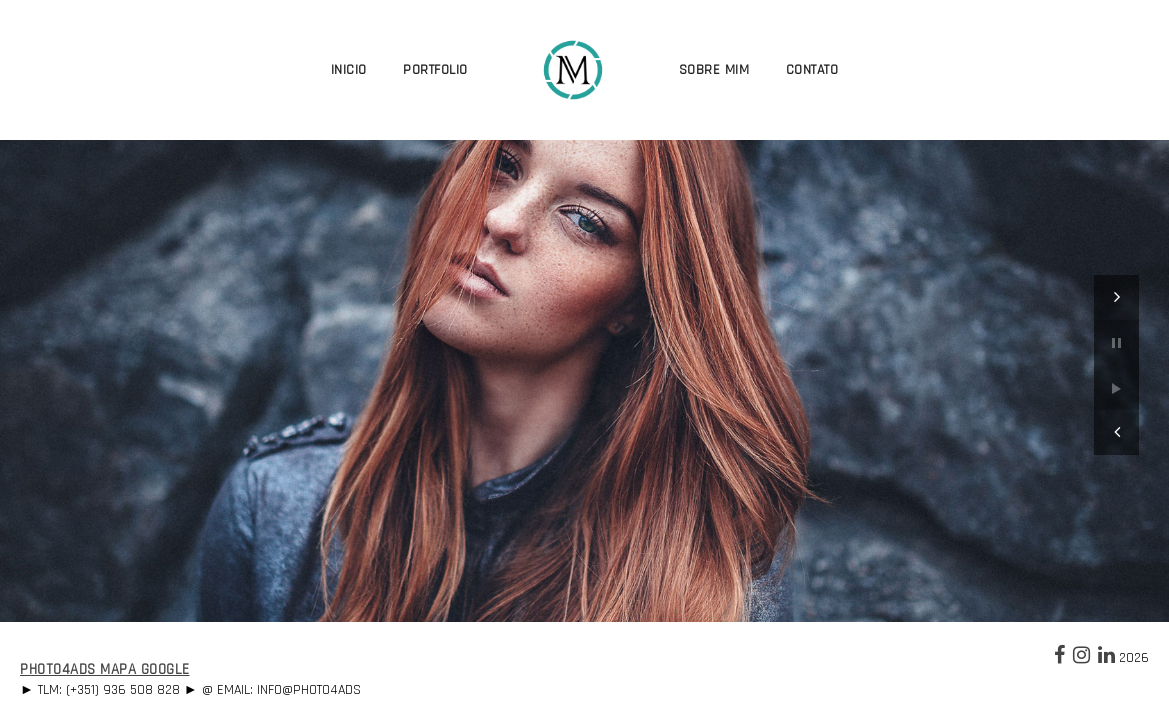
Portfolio (435, 70)
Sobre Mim (714, 70)
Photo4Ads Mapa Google (105, 669)
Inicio (349, 70)
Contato (812, 70)
